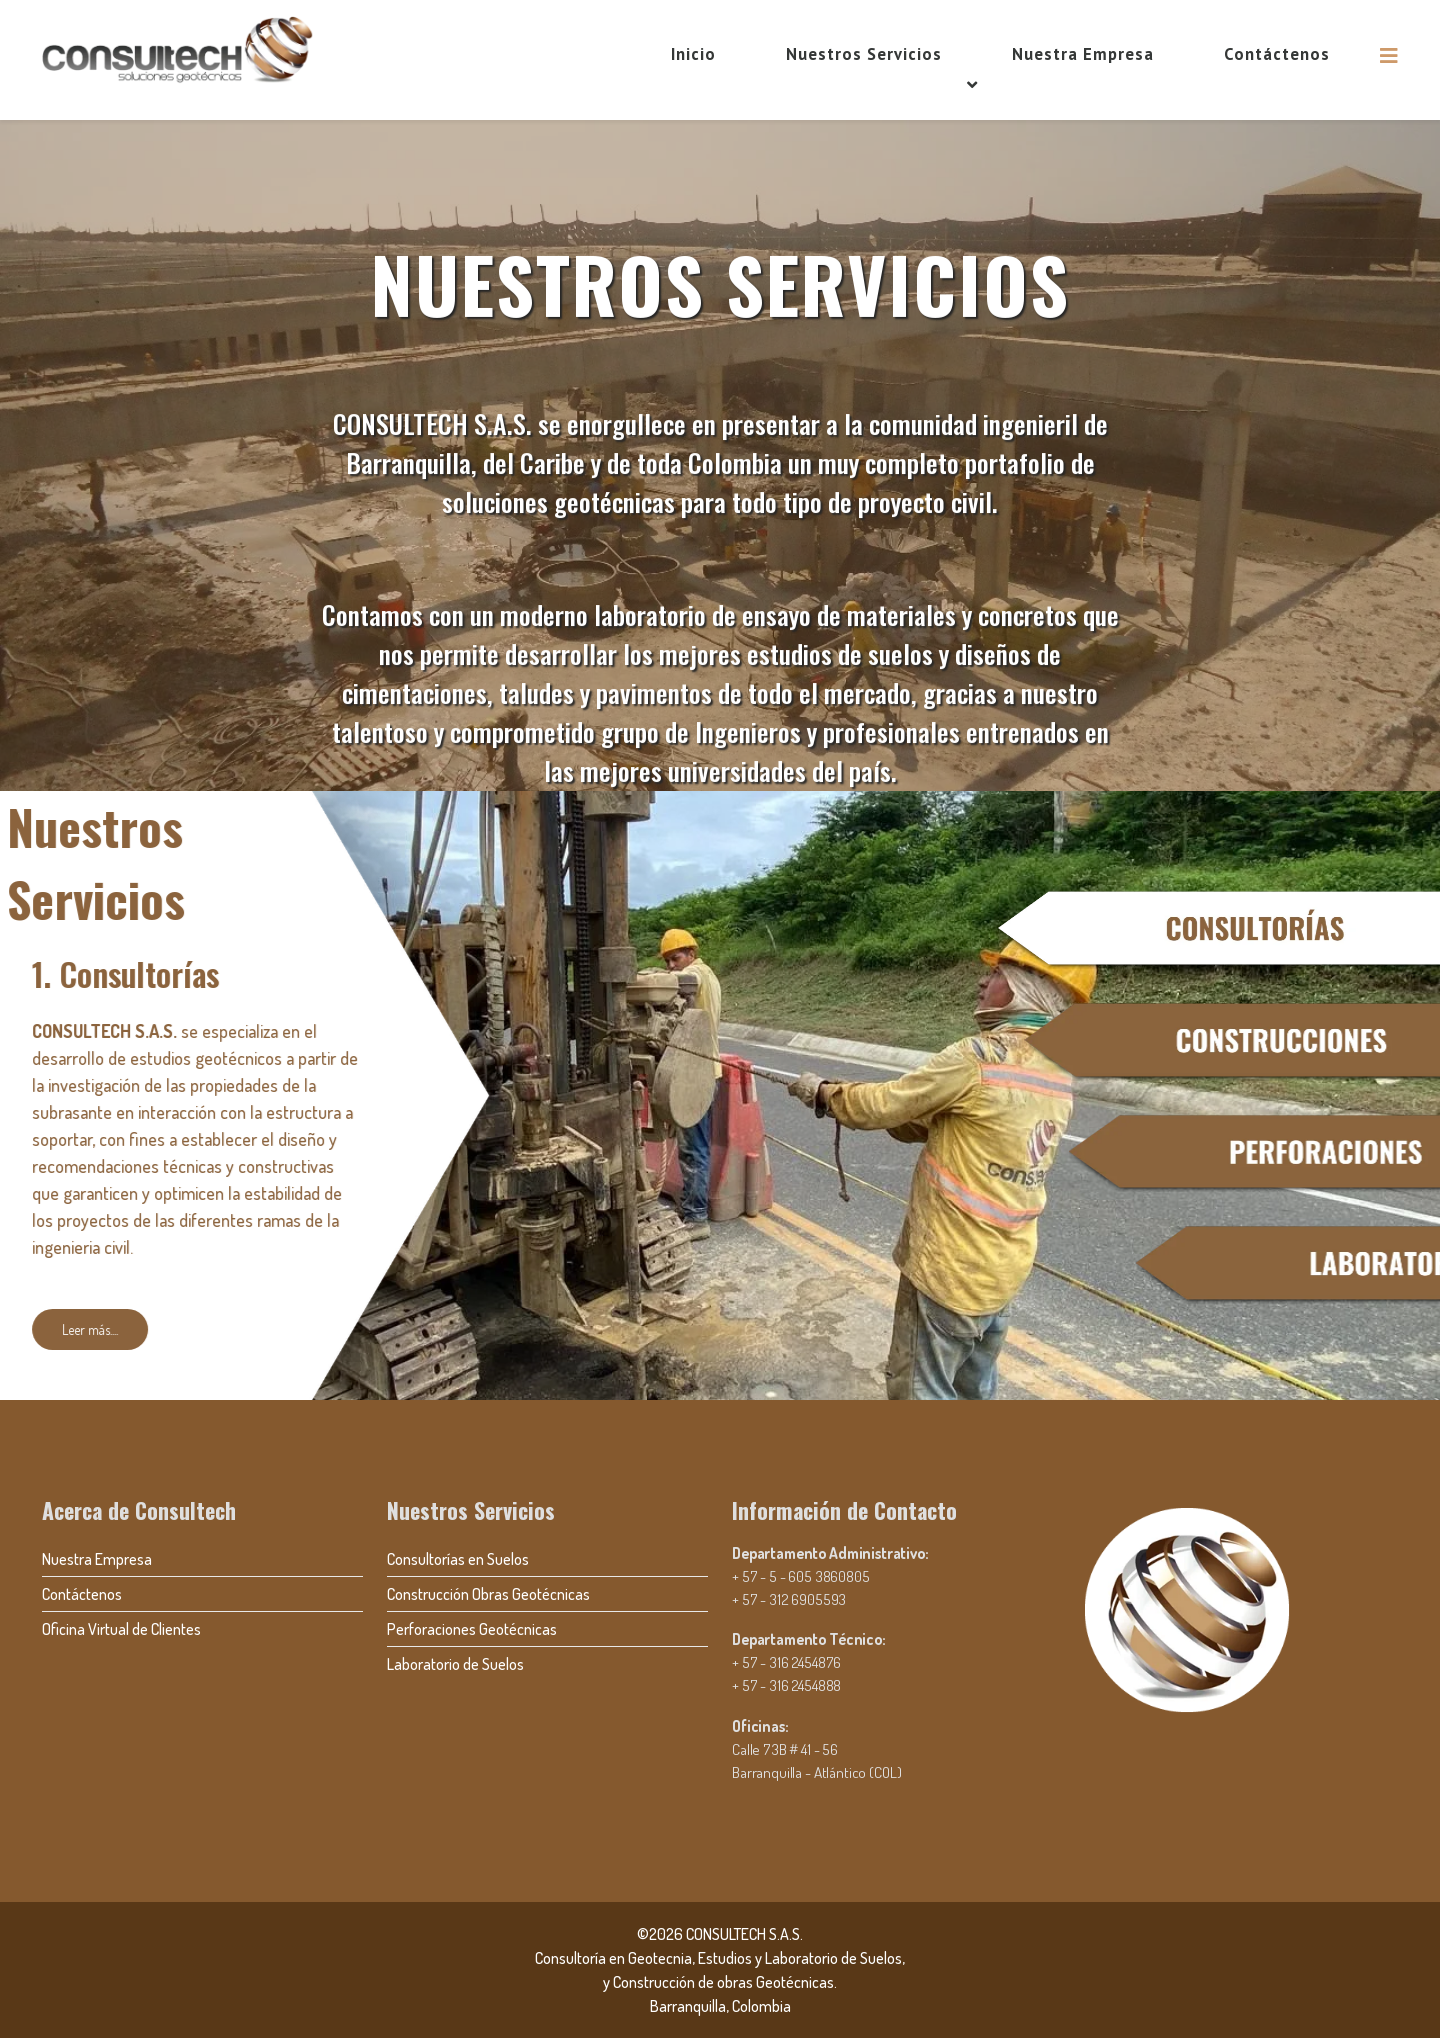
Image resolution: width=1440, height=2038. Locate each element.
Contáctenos (1277, 54)
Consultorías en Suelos (458, 1559)
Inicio (693, 54)
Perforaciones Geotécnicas (472, 1629)
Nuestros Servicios (864, 54)
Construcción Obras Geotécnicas (488, 1594)
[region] (720, 760)
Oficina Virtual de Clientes (121, 1629)
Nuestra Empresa (1083, 54)
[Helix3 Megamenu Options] (1389, 55)
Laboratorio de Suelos (455, 1664)
